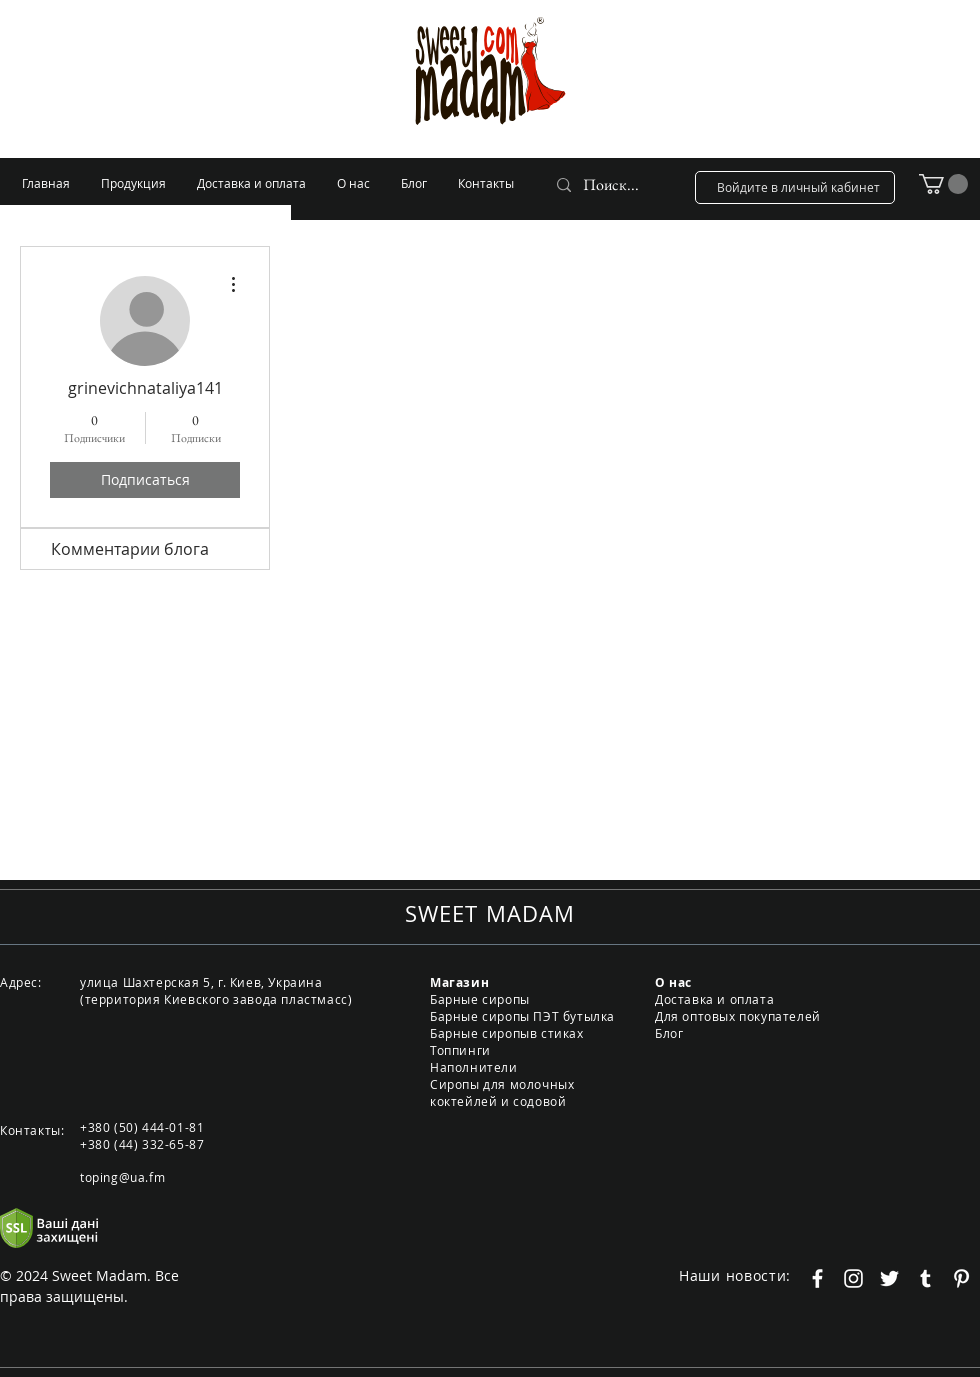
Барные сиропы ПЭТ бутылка (522, 1016)
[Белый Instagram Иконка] (853, 1278)
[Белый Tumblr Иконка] (925, 1278)
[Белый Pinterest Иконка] (961, 1278)
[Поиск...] (612, 185)
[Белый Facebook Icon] (817, 1278)
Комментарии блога (130, 549)
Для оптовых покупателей (738, 1016)
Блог (669, 1033)
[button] (943, 184)
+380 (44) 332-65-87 (142, 1144)
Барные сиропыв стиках (507, 1033)
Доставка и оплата (714, 999)
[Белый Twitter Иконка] (889, 1278)
